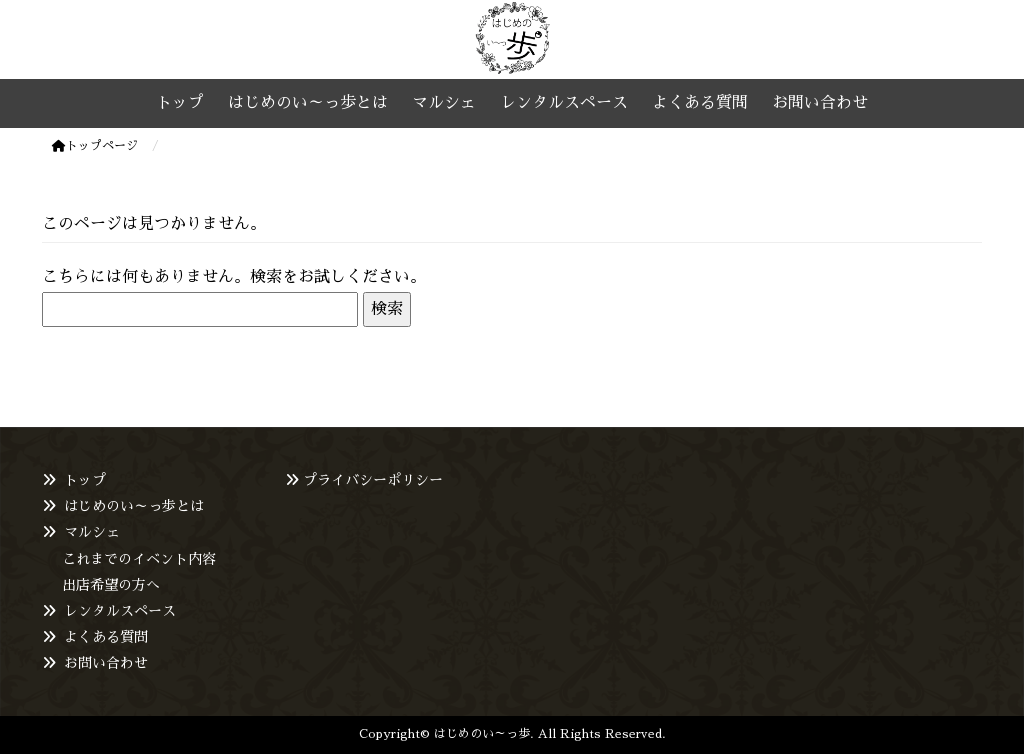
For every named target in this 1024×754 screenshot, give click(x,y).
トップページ (95, 146)
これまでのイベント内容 (139, 559)
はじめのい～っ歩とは (134, 506)
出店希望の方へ (111, 585)
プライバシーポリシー (373, 480)
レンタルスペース (120, 611)
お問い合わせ (106, 663)
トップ (85, 480)
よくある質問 (106, 637)
